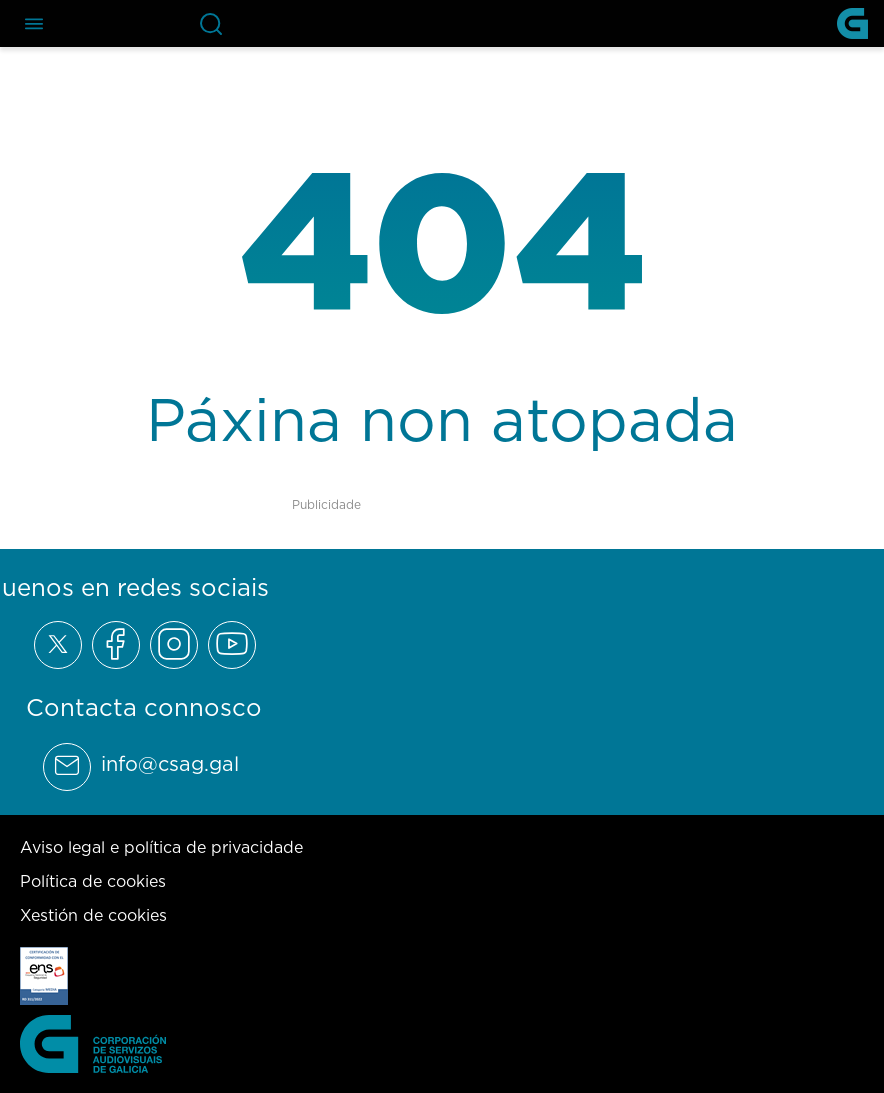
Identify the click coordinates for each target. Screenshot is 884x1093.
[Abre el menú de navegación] (34, 23)
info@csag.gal (170, 764)
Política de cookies (93, 881)
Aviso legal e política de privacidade (161, 847)
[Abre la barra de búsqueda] (211, 23)
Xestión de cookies (93, 915)
